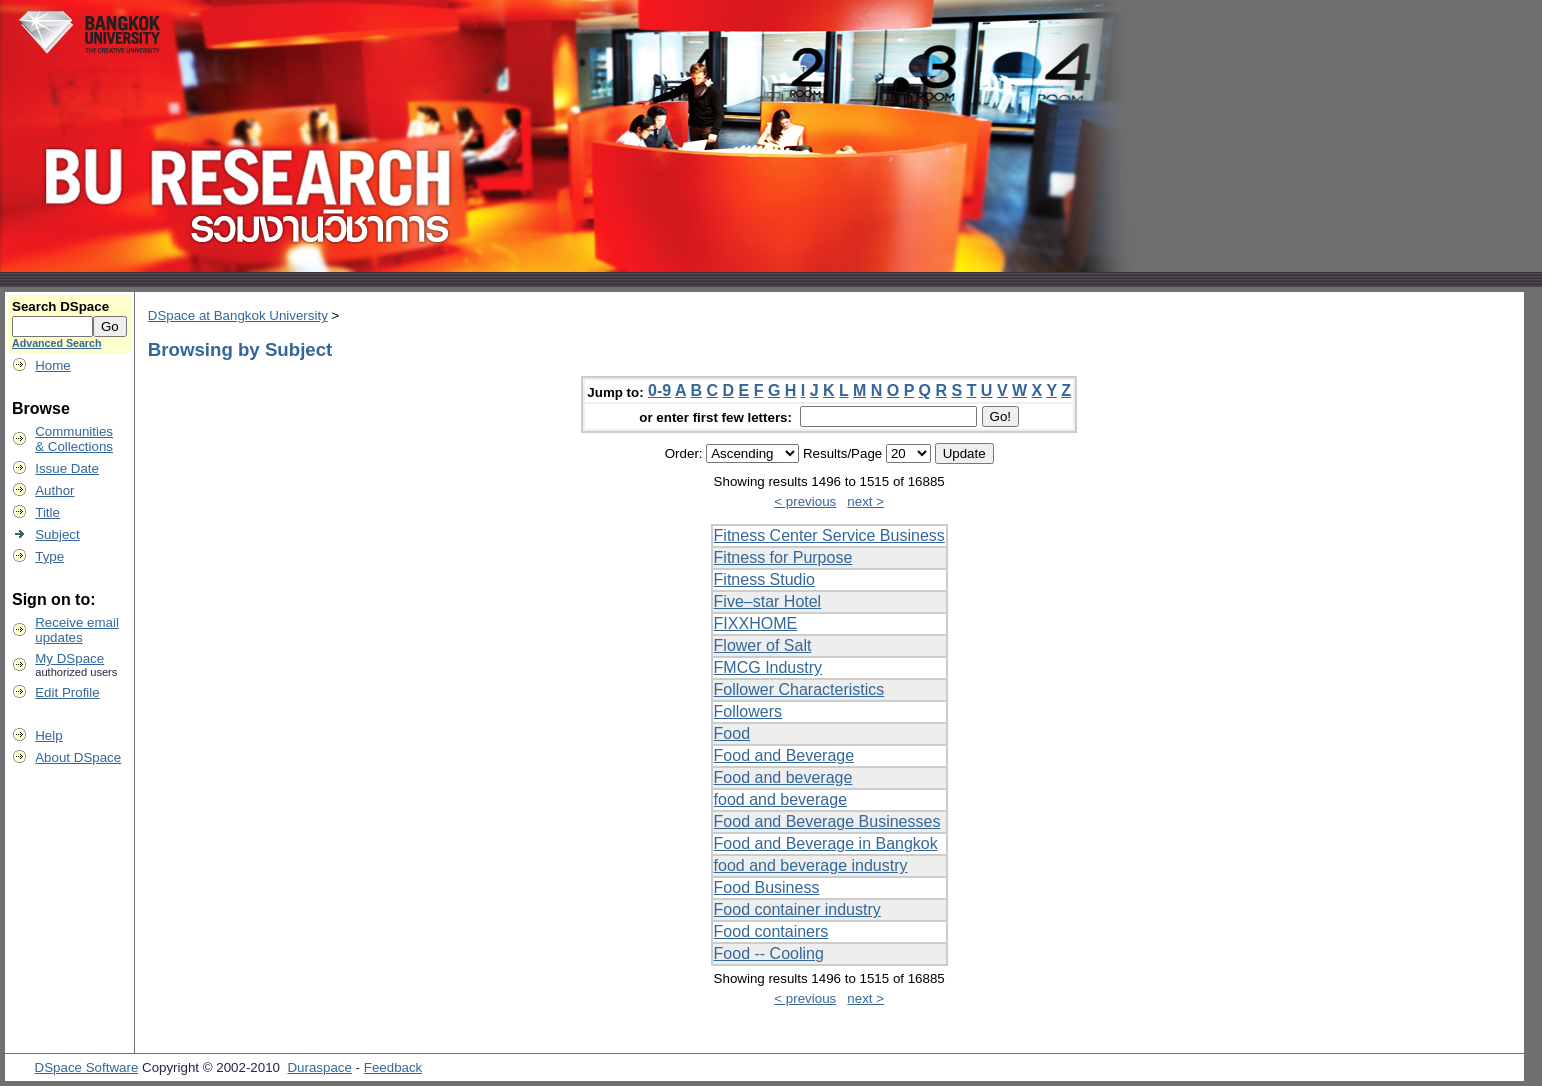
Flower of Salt (763, 645)
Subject (57, 534)
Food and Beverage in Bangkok (826, 843)
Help (48, 735)
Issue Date (67, 468)
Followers (748, 711)
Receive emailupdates (77, 630)
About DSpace (78, 757)
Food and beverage (783, 777)
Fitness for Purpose (783, 557)
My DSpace (69, 658)
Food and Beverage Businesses (827, 821)
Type (49, 556)
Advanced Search (56, 343)
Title (47, 512)
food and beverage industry (811, 865)
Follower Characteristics (799, 689)
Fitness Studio (764, 579)
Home (53, 365)
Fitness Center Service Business (829, 535)
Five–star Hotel (768, 601)
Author (54, 490)
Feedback (393, 1067)
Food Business (767, 887)
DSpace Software (87, 1067)
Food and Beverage (784, 755)
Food (732, 733)
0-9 (659, 390)
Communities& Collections (74, 439)
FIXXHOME (756, 623)
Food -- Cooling (769, 953)
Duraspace (319, 1067)
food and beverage (780, 799)
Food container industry (797, 909)
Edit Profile (67, 692)
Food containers (771, 931)
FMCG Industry (768, 667)
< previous (805, 501)
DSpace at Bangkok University (238, 315)
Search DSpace (60, 306)
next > (865, 501)
